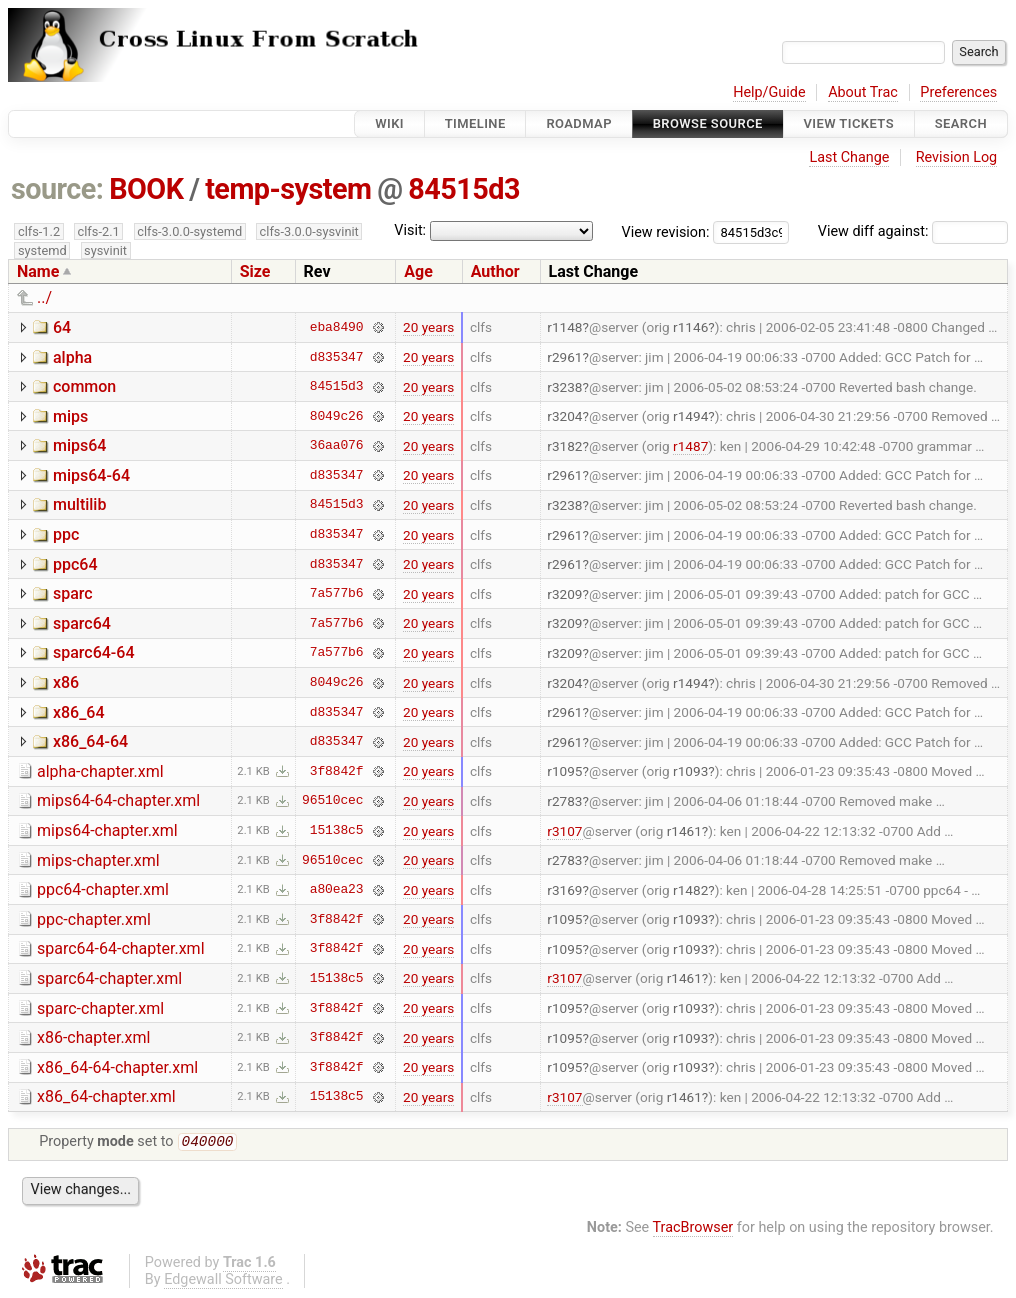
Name (38, 271)
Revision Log (957, 157)
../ (44, 297)
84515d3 (464, 189)
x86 (66, 682)
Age (418, 271)
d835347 (337, 357)
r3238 (564, 387)
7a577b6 (337, 594)
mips (70, 416)
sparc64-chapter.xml (109, 978)
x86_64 (79, 712)
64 (62, 327)
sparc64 (82, 623)
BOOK (146, 189)
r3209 (564, 594)
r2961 (564, 357)
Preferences (958, 92)
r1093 (690, 771)
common (84, 386)
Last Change (849, 157)
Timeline (475, 123)
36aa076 (337, 446)
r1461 (684, 831)
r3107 (564, 831)
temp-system (288, 189)
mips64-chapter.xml (107, 830)
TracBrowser (693, 1229)
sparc (73, 593)
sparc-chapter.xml (100, 1008)
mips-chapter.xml (98, 860)
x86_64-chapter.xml (106, 1096)
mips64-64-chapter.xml (118, 800)
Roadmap (579, 123)
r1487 (690, 446)
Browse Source (708, 123)
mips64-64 (91, 475)
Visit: (410, 230)
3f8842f (337, 771)
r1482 (690, 890)
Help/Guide (769, 92)
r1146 (690, 327)
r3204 (564, 416)
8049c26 (337, 416)
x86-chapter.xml (93, 1037)
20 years (428, 327)
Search (961, 123)
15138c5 (337, 831)
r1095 (564, 771)
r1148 (564, 327)
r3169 (564, 890)
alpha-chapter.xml (100, 771)
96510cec (332, 801)
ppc (66, 534)
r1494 (690, 416)
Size (255, 271)
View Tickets (849, 123)
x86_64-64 (90, 741)
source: (57, 189)
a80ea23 (337, 890)
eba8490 (337, 327)
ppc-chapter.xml (94, 919)
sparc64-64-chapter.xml (121, 948)
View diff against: (913, 231)
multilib (79, 504)
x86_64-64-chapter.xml (117, 1067)
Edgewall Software (223, 1281)
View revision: (666, 231)
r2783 (564, 801)
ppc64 (75, 564)
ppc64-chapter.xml (103, 889)
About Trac (863, 92)
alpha (72, 357)
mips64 (79, 445)
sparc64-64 (94, 652)
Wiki (389, 123)
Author (495, 271)
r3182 (564, 446)
